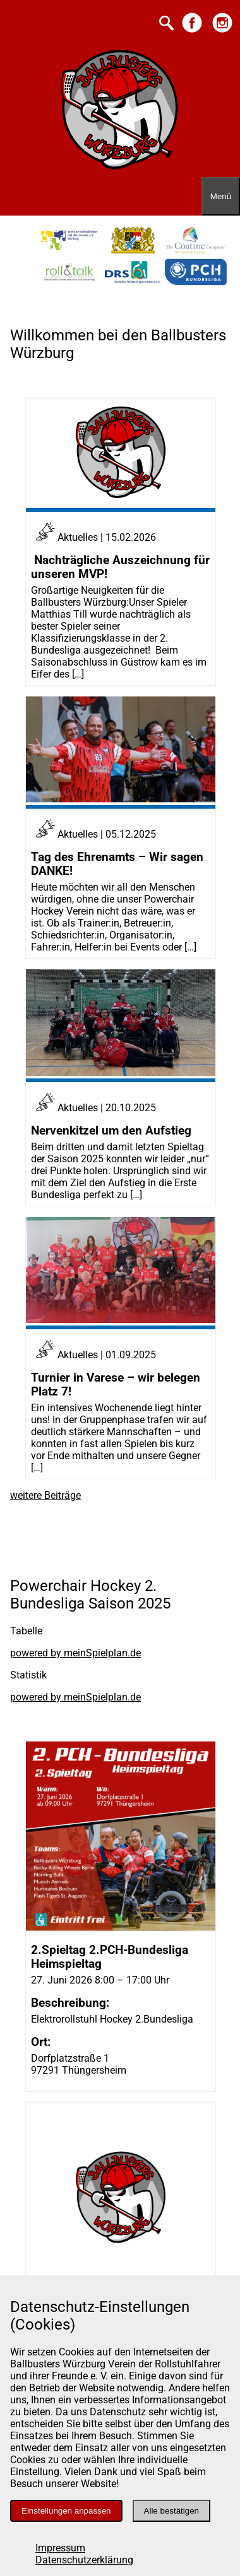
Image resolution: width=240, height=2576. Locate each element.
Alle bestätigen (171, 2510)
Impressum (60, 2548)
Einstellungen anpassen (66, 2510)
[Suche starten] (166, 24)
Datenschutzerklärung (84, 2560)
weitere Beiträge (45, 1495)
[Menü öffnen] (220, 196)
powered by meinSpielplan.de (75, 1653)
